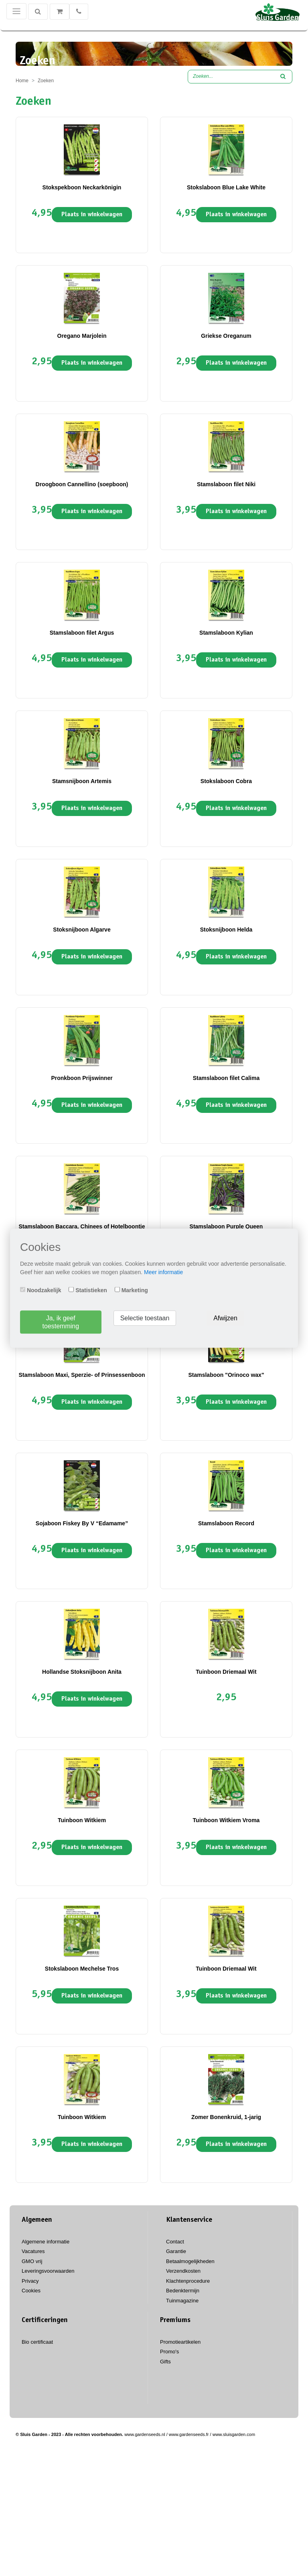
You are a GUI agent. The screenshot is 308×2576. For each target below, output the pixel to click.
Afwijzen (225, 1317)
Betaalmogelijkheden (190, 2261)
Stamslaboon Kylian (226, 632)
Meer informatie (163, 1272)
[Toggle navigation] (16, 11)
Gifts (165, 2362)
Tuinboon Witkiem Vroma (226, 1820)
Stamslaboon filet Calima (226, 1078)
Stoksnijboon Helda (226, 929)
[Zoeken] (38, 12)
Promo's (169, 2352)
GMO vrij (32, 2261)
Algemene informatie (45, 2242)
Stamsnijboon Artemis (81, 781)
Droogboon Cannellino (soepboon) (82, 484)
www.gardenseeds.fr (189, 2434)
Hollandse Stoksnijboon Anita (82, 1672)
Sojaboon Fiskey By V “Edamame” (82, 1523)
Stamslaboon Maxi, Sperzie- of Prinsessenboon (81, 1375)
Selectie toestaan (145, 1317)
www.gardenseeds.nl (144, 2434)
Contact (175, 2242)
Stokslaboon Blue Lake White (226, 187)
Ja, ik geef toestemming (61, 1321)
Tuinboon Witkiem (82, 1820)
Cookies (31, 2291)
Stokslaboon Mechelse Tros (82, 1968)
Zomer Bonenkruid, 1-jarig (226, 2117)
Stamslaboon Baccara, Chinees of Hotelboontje (81, 1226)
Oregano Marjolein (82, 336)
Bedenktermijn (182, 2291)
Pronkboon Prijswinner (81, 1078)
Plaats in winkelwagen (91, 214)
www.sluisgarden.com (234, 2434)
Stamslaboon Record (226, 1523)
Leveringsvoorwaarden (48, 2271)
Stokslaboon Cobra (226, 781)
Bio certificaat (37, 2342)
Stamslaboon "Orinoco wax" (226, 1375)
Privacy (30, 2281)
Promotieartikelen (180, 2342)
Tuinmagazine (182, 2301)
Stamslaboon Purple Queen (226, 1226)
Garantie (176, 2251)
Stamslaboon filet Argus (82, 632)
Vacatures (33, 2251)
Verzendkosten (183, 2271)
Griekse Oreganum (226, 336)
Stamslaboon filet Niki (226, 484)
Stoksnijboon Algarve (81, 929)
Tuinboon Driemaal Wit (226, 1672)
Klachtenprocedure (188, 2281)
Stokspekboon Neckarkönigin (82, 187)
